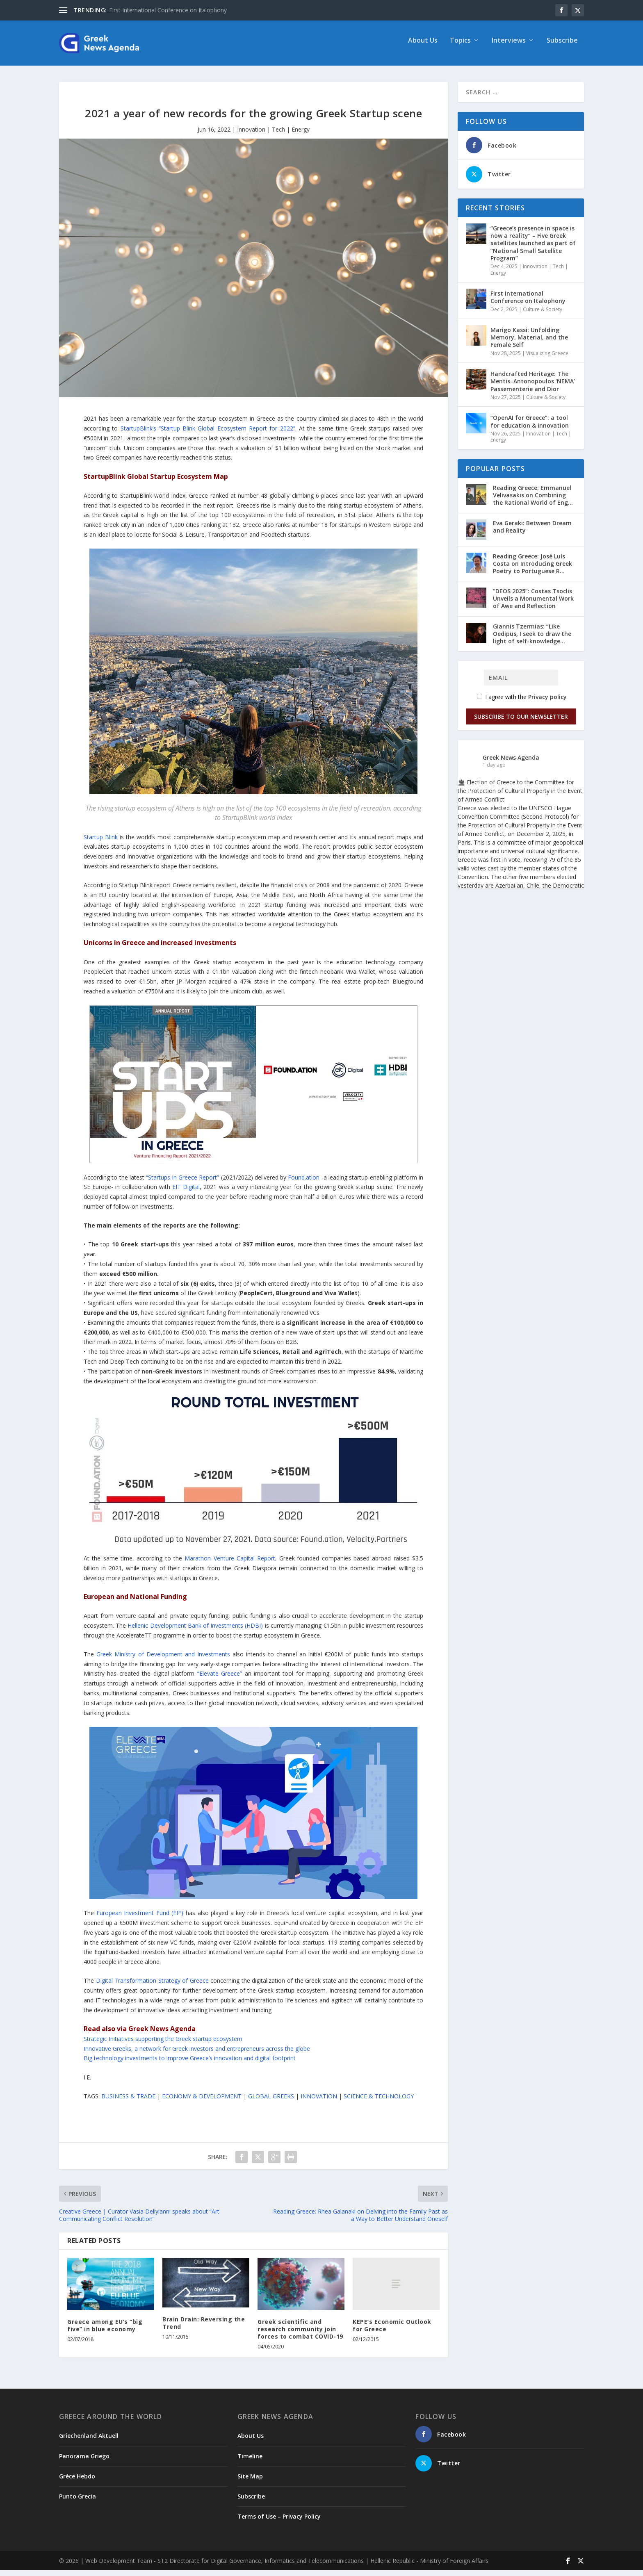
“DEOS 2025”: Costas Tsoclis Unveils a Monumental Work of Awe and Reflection (533, 604)
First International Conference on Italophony (168, 10)
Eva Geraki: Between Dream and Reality (532, 532)
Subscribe (562, 46)
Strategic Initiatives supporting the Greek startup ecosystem (163, 2044)
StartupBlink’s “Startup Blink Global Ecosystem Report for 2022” (208, 434)
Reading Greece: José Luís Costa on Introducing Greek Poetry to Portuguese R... (532, 569)
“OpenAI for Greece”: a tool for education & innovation (529, 427)
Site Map (250, 2482)
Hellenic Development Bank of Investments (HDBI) (195, 1631)
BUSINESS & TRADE (128, 2102)
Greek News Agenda (511, 763)
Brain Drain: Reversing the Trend (203, 2328)
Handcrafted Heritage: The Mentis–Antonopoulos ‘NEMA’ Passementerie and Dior (532, 387)
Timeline (249, 2462)
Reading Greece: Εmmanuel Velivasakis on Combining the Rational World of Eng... (533, 501)
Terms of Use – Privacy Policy (279, 2522)
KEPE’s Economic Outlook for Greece (392, 2331)
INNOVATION (319, 2102)
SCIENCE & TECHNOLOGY (379, 2102)
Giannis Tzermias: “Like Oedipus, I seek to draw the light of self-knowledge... (532, 639)
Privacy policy (547, 702)
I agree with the (522, 702)
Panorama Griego (84, 2462)
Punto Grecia (77, 2502)
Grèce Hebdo (77, 2482)
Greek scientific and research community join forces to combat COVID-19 (300, 2334)
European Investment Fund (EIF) (140, 1918)
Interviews (509, 46)
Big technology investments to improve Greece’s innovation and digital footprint (190, 2064)
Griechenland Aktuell (89, 2441)
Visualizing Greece (547, 358)
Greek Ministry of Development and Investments (163, 1660)
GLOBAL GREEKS (271, 2102)
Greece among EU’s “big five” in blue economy (104, 2331)
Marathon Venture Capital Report (230, 1564)
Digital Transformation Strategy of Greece (152, 1986)
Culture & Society (542, 315)
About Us (423, 46)
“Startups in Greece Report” (182, 1183)
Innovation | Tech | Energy (273, 135)
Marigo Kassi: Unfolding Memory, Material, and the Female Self (529, 343)
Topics (460, 46)
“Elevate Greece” (219, 1679)
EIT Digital (186, 1192)
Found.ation (303, 1183)
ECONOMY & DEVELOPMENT (202, 2102)
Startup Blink (102, 843)
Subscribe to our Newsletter (521, 722)
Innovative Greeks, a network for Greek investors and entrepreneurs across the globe (197, 2054)
